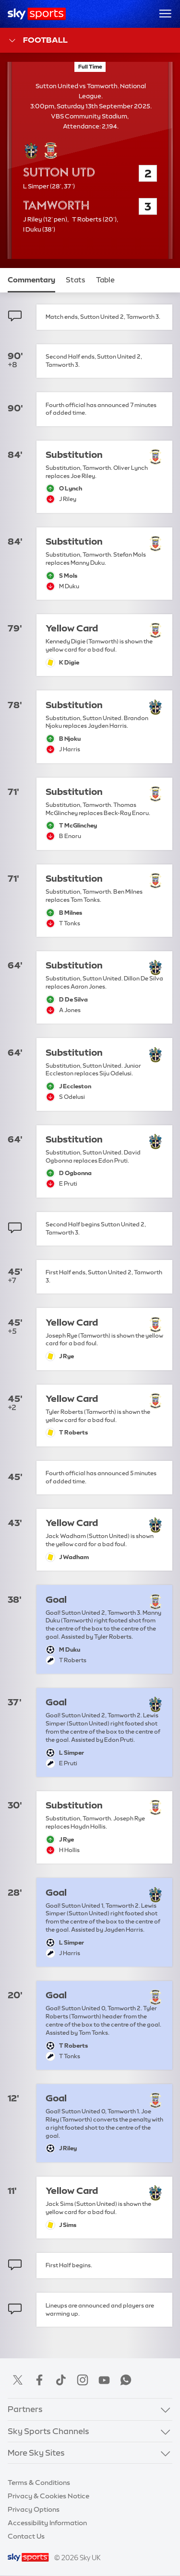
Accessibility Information (47, 2522)
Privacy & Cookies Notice (48, 2496)
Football (38, 40)
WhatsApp (125, 2380)
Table (105, 280)
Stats (75, 280)
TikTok (61, 2380)
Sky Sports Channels (48, 2431)
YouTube (104, 2380)
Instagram (82, 2380)
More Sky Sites (36, 2452)
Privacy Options (34, 2509)
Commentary (31, 280)
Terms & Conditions (39, 2482)
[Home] (37, 14)
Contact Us (26, 2536)
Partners (25, 2409)
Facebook (39, 2380)
